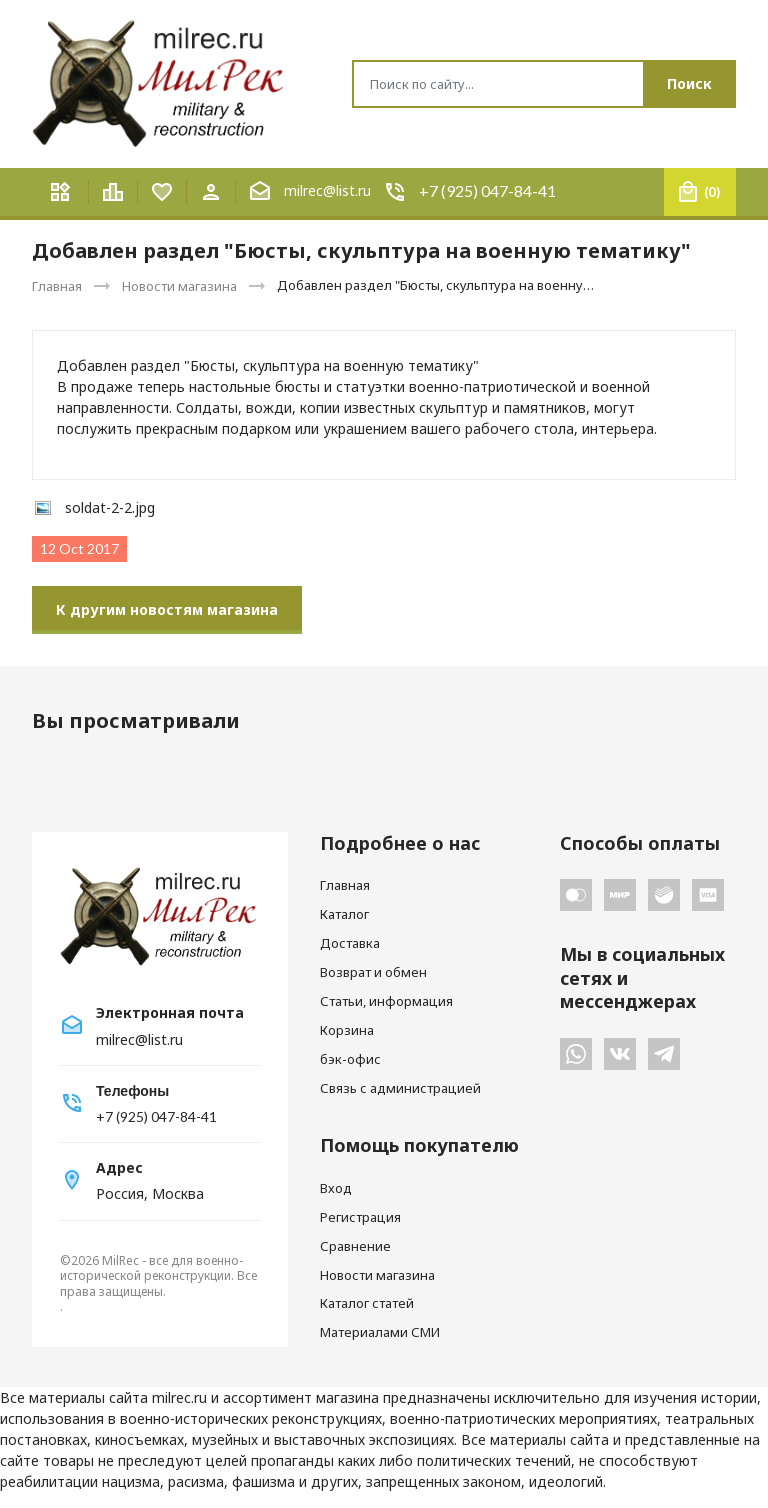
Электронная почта (170, 1013)
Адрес (119, 1168)
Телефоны (132, 1090)
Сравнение (355, 1246)
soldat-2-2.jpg (110, 507)
